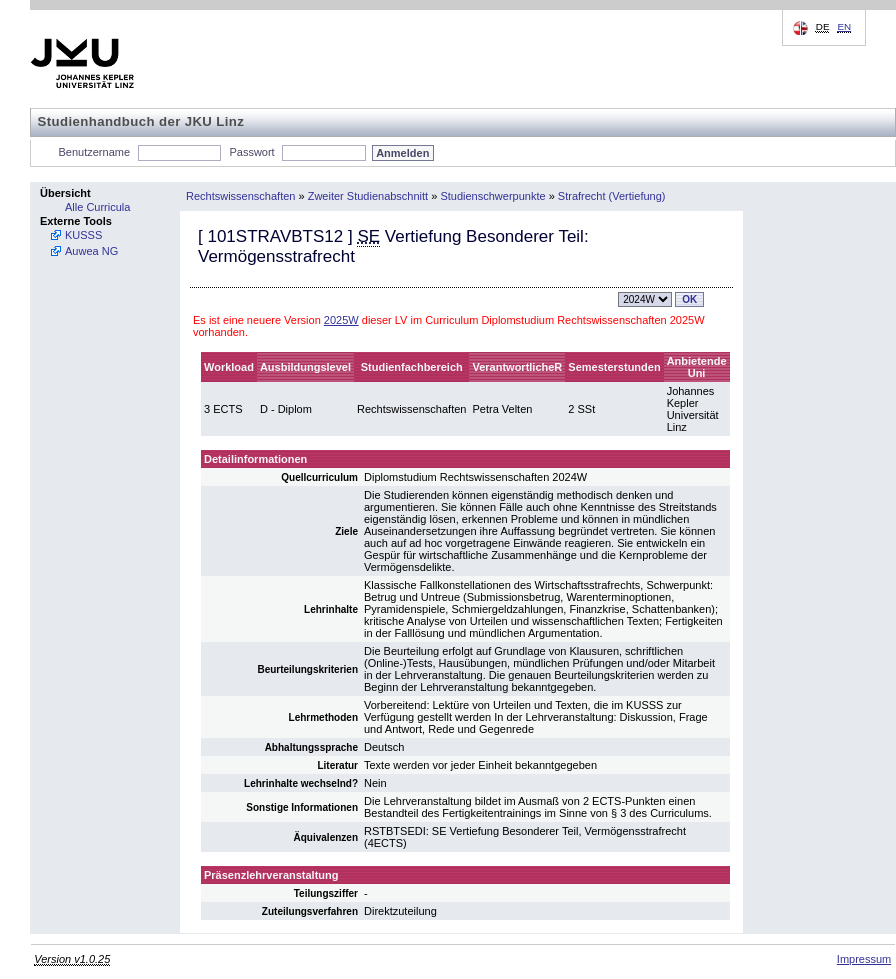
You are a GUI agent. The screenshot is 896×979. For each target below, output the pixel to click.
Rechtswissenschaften (240, 196)
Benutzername (95, 152)
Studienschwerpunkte (492, 196)
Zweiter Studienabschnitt (368, 196)
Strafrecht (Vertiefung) (612, 196)
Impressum (864, 959)
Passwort (251, 152)
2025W (341, 320)
